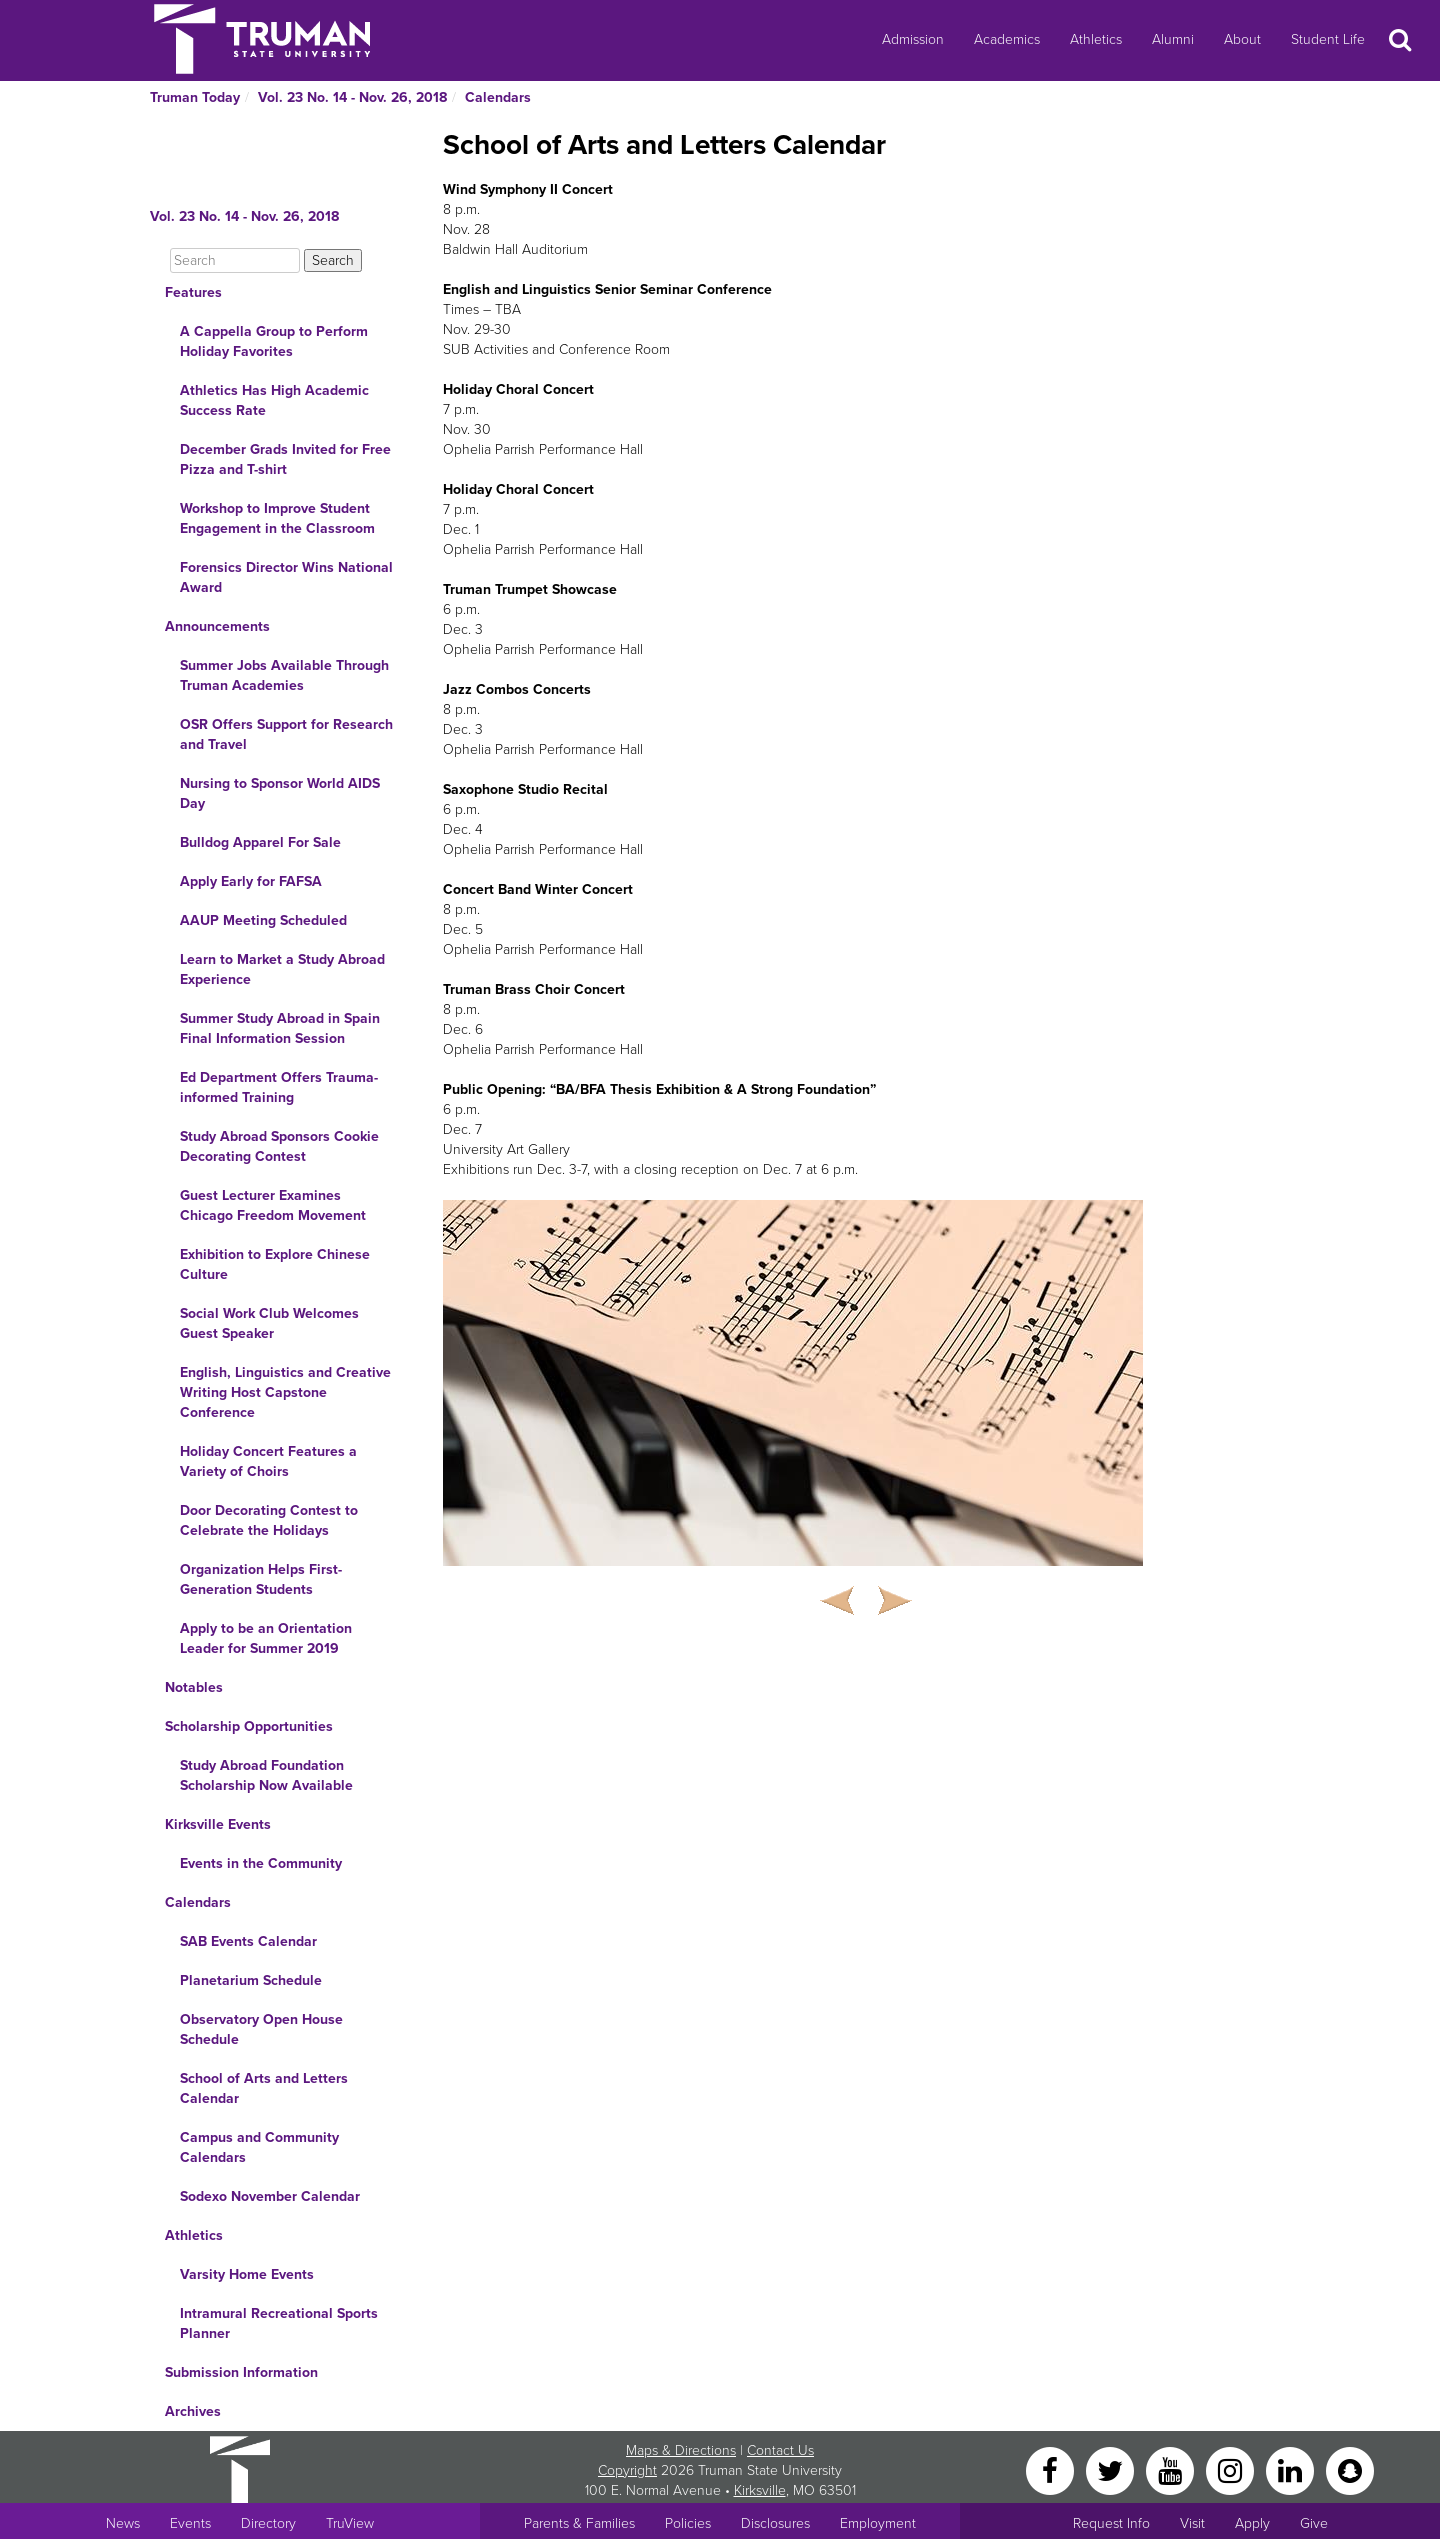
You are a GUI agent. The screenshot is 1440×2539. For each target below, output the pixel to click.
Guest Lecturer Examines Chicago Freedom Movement (273, 1205)
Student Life (1328, 39)
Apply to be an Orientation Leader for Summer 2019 (266, 1638)
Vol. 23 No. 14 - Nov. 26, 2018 (352, 97)
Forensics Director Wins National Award (286, 577)
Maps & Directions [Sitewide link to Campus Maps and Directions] (681, 2450)
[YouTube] (1172, 2469)
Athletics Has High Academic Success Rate (274, 400)
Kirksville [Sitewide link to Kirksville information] (760, 2490)
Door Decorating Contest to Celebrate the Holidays (269, 1520)
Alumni (1173, 39)
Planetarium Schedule (251, 1980)
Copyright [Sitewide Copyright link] (627, 2470)
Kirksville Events (218, 1824)
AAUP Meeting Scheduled (263, 920)
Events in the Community (261, 1863)
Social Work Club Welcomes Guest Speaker (269, 1323)
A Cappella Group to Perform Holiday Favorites (274, 341)
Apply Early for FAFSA (251, 881)
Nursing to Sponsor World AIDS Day (280, 793)
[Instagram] (1232, 2469)
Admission (913, 39)
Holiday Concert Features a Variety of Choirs (268, 1461)
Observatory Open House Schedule (261, 2029)
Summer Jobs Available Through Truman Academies (284, 675)
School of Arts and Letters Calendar (264, 2088)
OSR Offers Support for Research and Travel (286, 734)
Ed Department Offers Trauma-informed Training (279, 1087)
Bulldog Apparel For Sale (260, 842)
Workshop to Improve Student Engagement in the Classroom (277, 518)
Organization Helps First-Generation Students (261, 1579)
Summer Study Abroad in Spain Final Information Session (280, 1028)
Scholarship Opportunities (249, 1726)
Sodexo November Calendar (270, 2196)
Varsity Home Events (247, 2274)
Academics (1007, 39)
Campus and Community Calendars (259, 2147)
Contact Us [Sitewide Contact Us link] (780, 2450)
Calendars (498, 97)
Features (193, 292)
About (1242, 39)
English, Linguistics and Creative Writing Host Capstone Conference (285, 1392)
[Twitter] (1112, 2469)
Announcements (217, 626)
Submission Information (241, 2372)
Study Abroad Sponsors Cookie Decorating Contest (279, 1146)
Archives (193, 2411)
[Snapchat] (1350, 2469)
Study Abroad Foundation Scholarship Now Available (266, 1775)
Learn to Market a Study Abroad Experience (282, 969)
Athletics (1096, 39)
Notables (194, 1687)
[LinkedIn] (1292, 2469)
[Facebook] (1052, 2469)
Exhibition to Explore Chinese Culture (275, 1264)
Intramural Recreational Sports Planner (279, 2323)
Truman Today (195, 97)
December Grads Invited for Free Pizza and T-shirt (285, 459)
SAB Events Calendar (248, 1941)
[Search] (235, 260)
